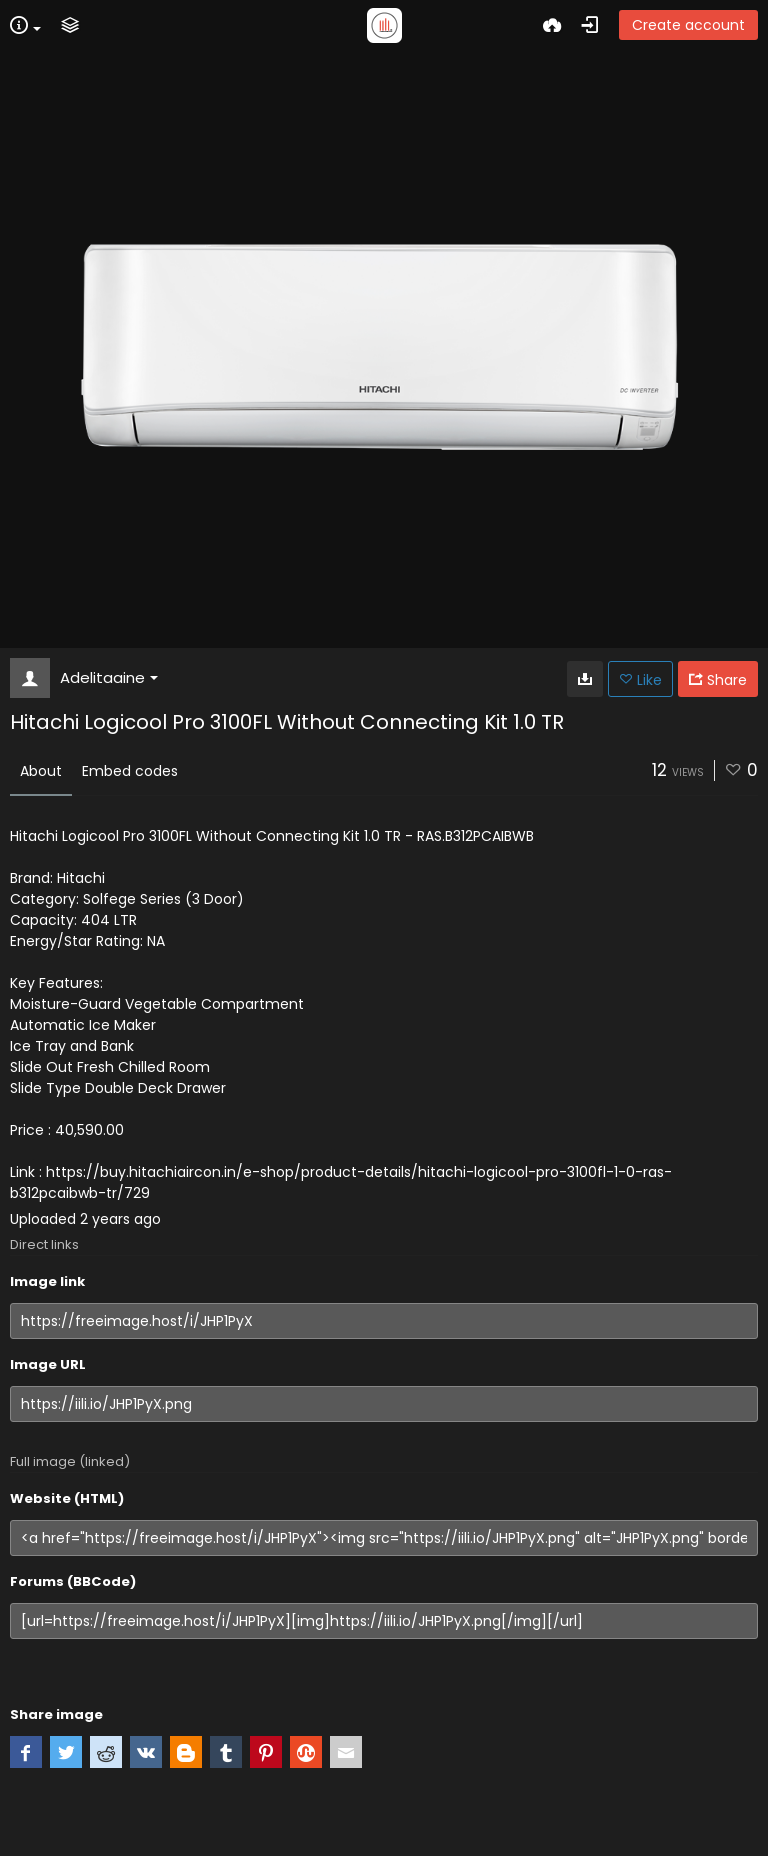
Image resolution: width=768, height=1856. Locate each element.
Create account (688, 25)
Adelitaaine (109, 677)
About (41, 771)
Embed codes (130, 771)
